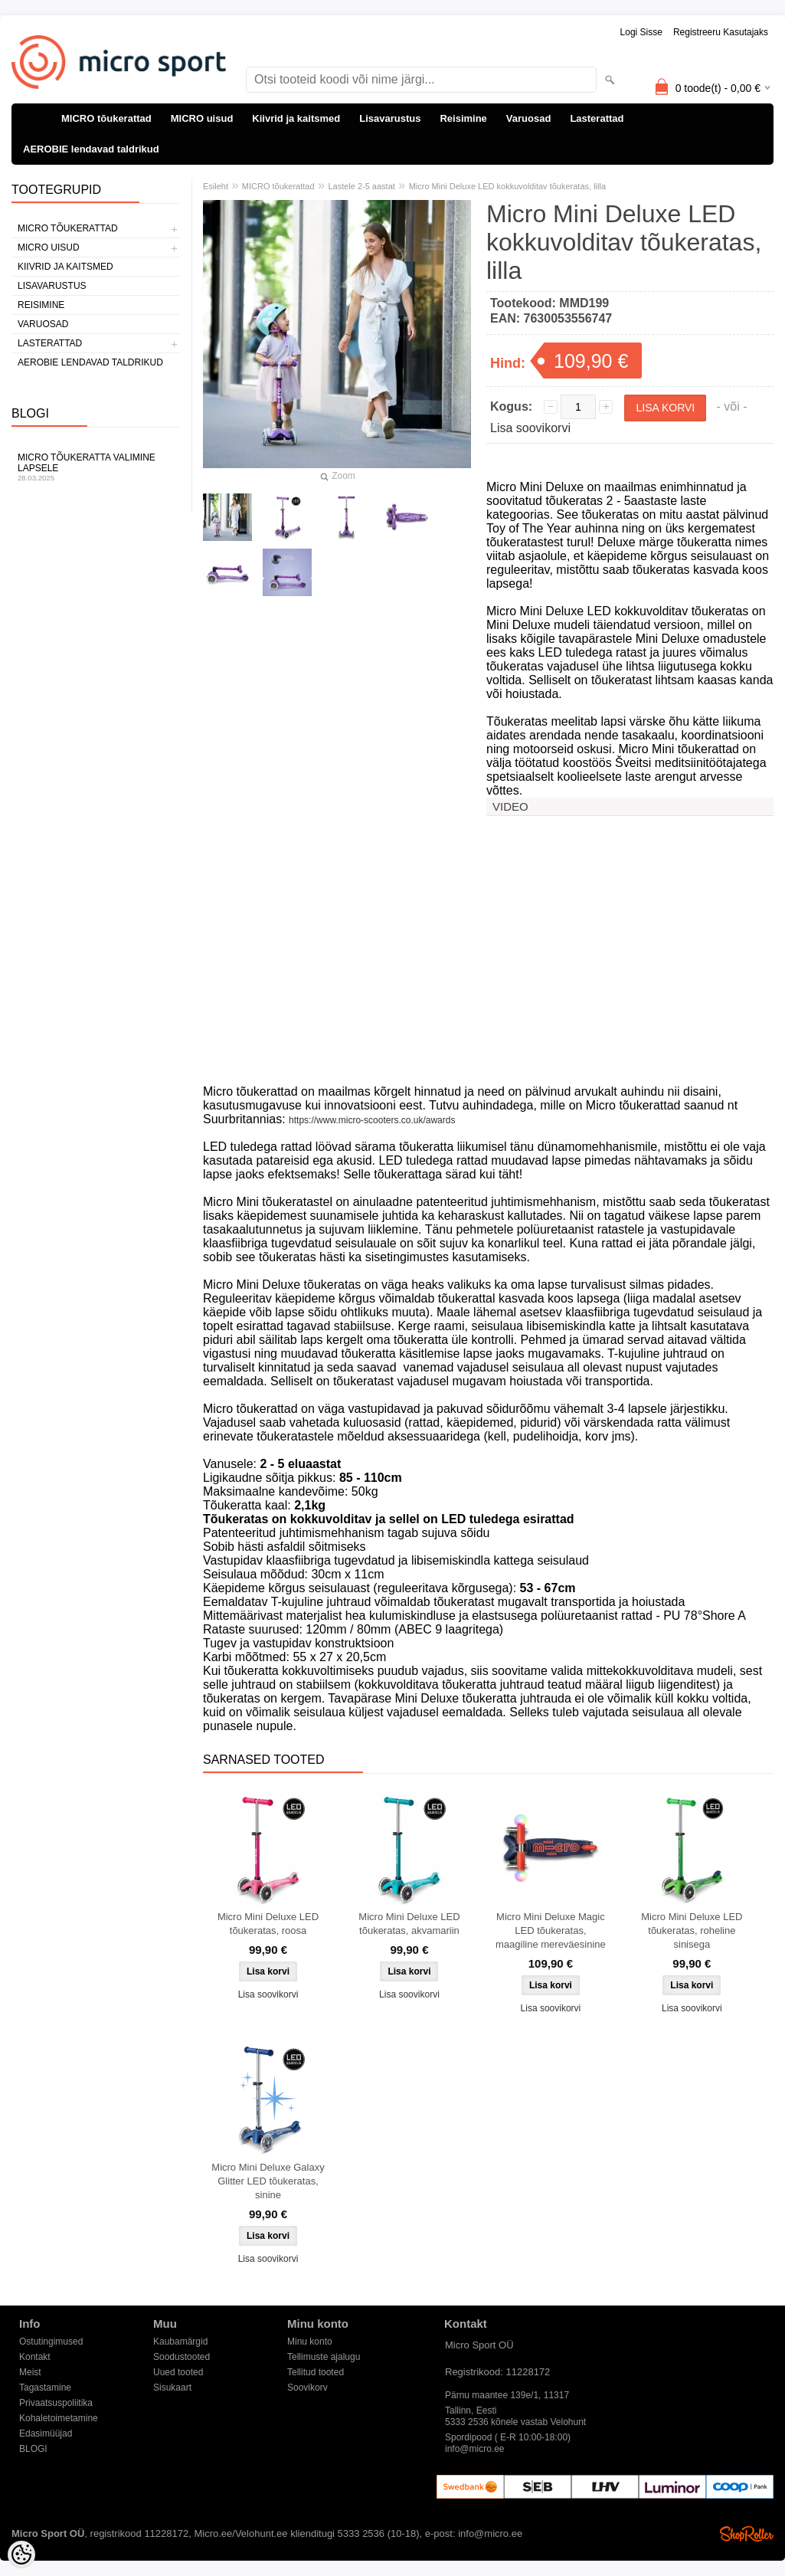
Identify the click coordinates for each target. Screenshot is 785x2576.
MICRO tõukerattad (106, 118)
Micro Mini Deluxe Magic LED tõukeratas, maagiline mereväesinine (551, 1930)
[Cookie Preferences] (21, 2554)
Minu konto (309, 2341)
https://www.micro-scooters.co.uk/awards (372, 1120)
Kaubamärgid (180, 2341)
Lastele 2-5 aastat (361, 186)
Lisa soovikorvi (530, 427)
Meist (30, 2372)
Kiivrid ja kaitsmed (296, 118)
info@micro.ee (475, 2448)
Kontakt (35, 2357)
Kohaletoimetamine (58, 2418)
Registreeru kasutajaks (720, 32)
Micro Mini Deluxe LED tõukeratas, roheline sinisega (691, 1930)
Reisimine (463, 118)
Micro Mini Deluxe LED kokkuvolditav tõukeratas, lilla (507, 186)
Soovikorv (307, 2387)
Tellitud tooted (315, 2372)
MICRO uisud (202, 118)
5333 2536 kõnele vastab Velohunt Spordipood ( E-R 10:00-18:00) (515, 2423)
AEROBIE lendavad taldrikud (91, 149)
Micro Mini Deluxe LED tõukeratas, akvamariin (409, 1923)
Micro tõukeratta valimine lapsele (96, 467)
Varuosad (528, 118)
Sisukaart (172, 2387)
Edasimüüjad (45, 2433)
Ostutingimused (51, 2341)
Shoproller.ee (747, 2534)
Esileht (215, 186)
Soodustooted (181, 2357)
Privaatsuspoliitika (56, 2402)
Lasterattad (596, 118)
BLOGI (33, 2448)
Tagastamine (45, 2387)
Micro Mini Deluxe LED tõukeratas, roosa (268, 1923)
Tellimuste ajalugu (323, 2357)
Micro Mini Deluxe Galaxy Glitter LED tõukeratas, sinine (267, 2181)
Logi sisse (641, 32)
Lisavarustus (389, 118)
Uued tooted (178, 2372)
